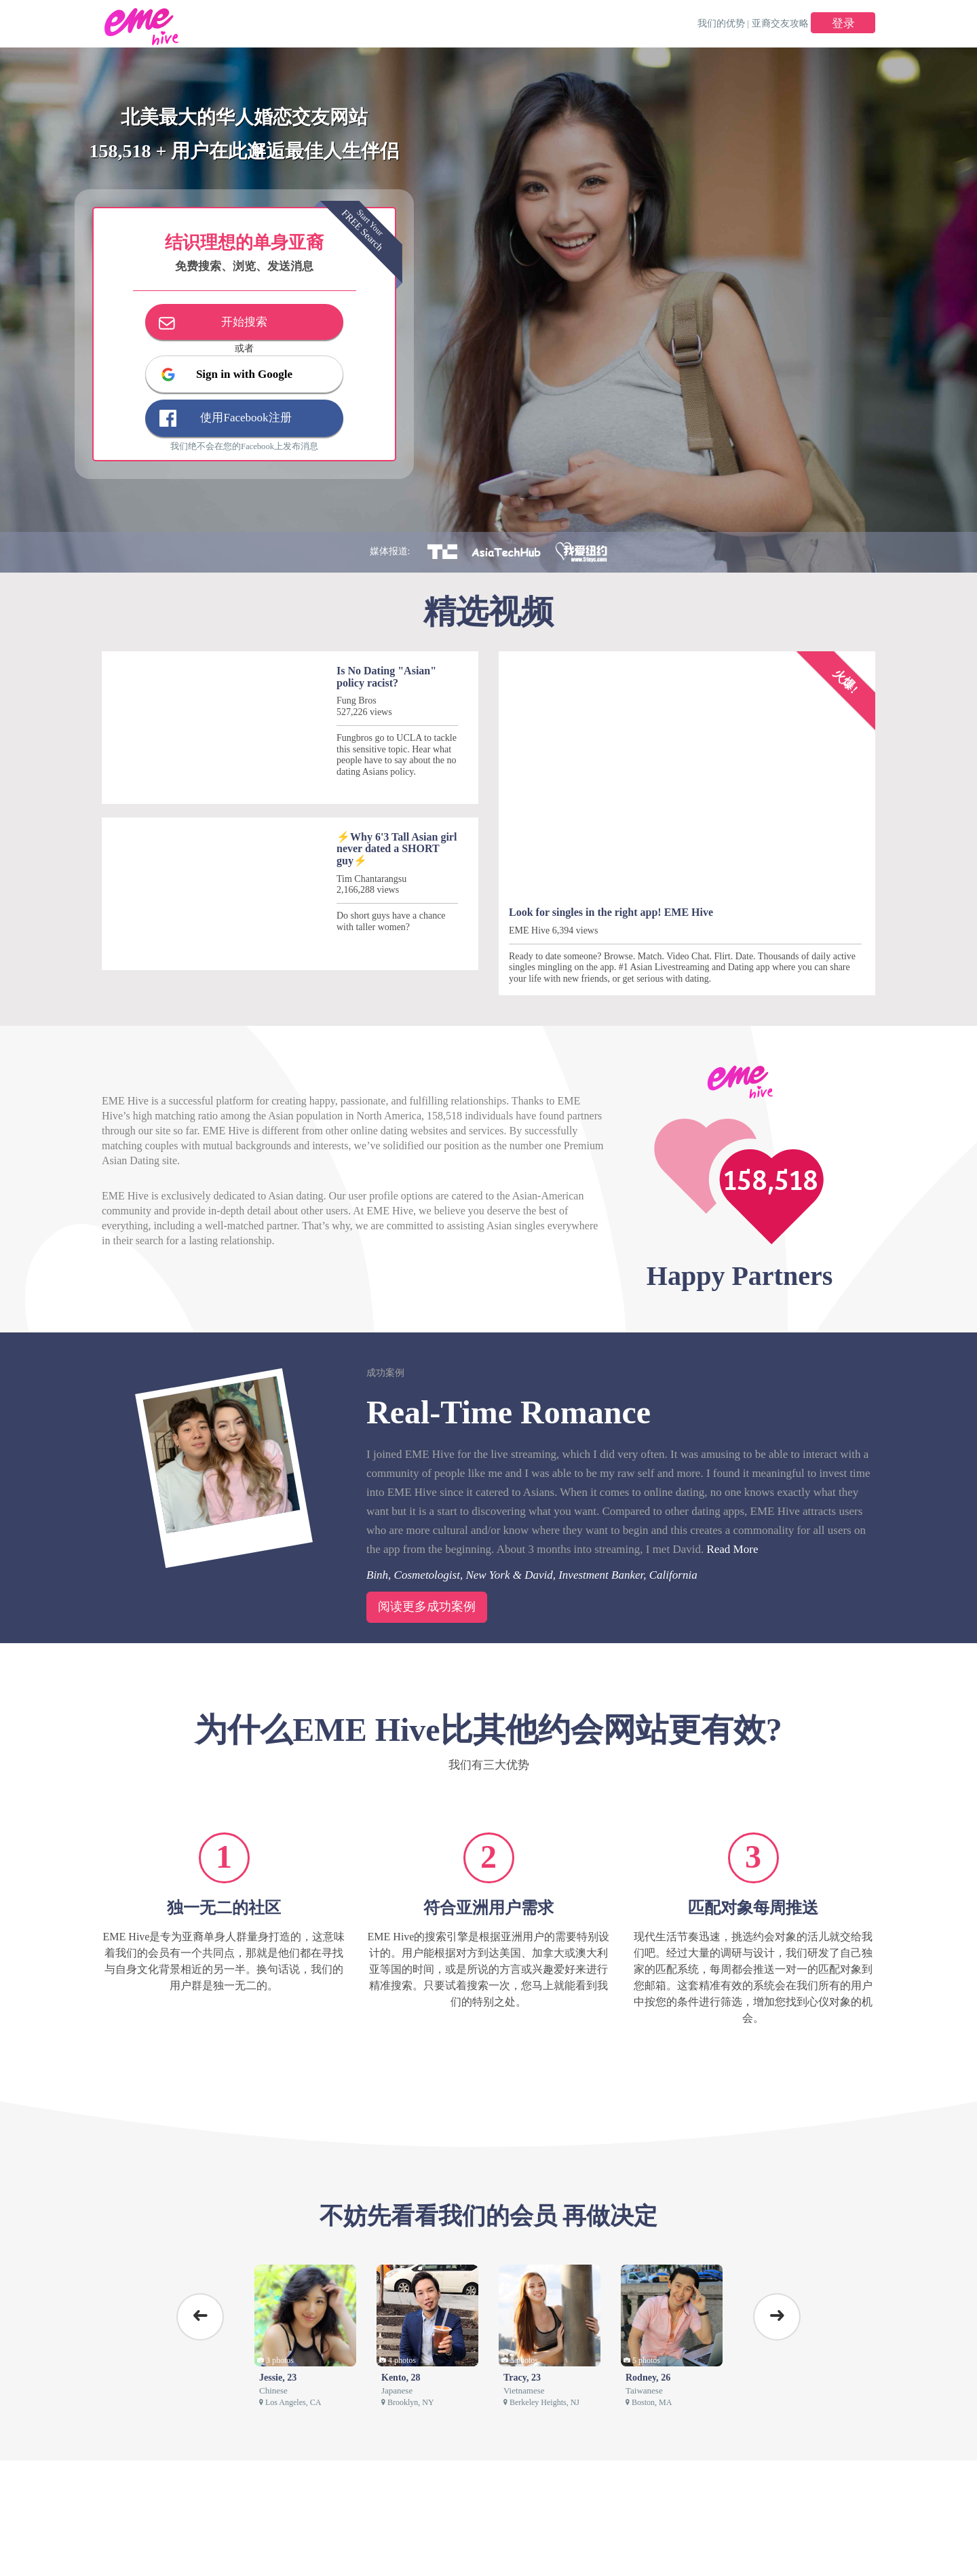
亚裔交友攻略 (780, 23)
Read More (732, 1549)
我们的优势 (721, 23)
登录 (843, 23)
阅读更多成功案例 (427, 1606)
